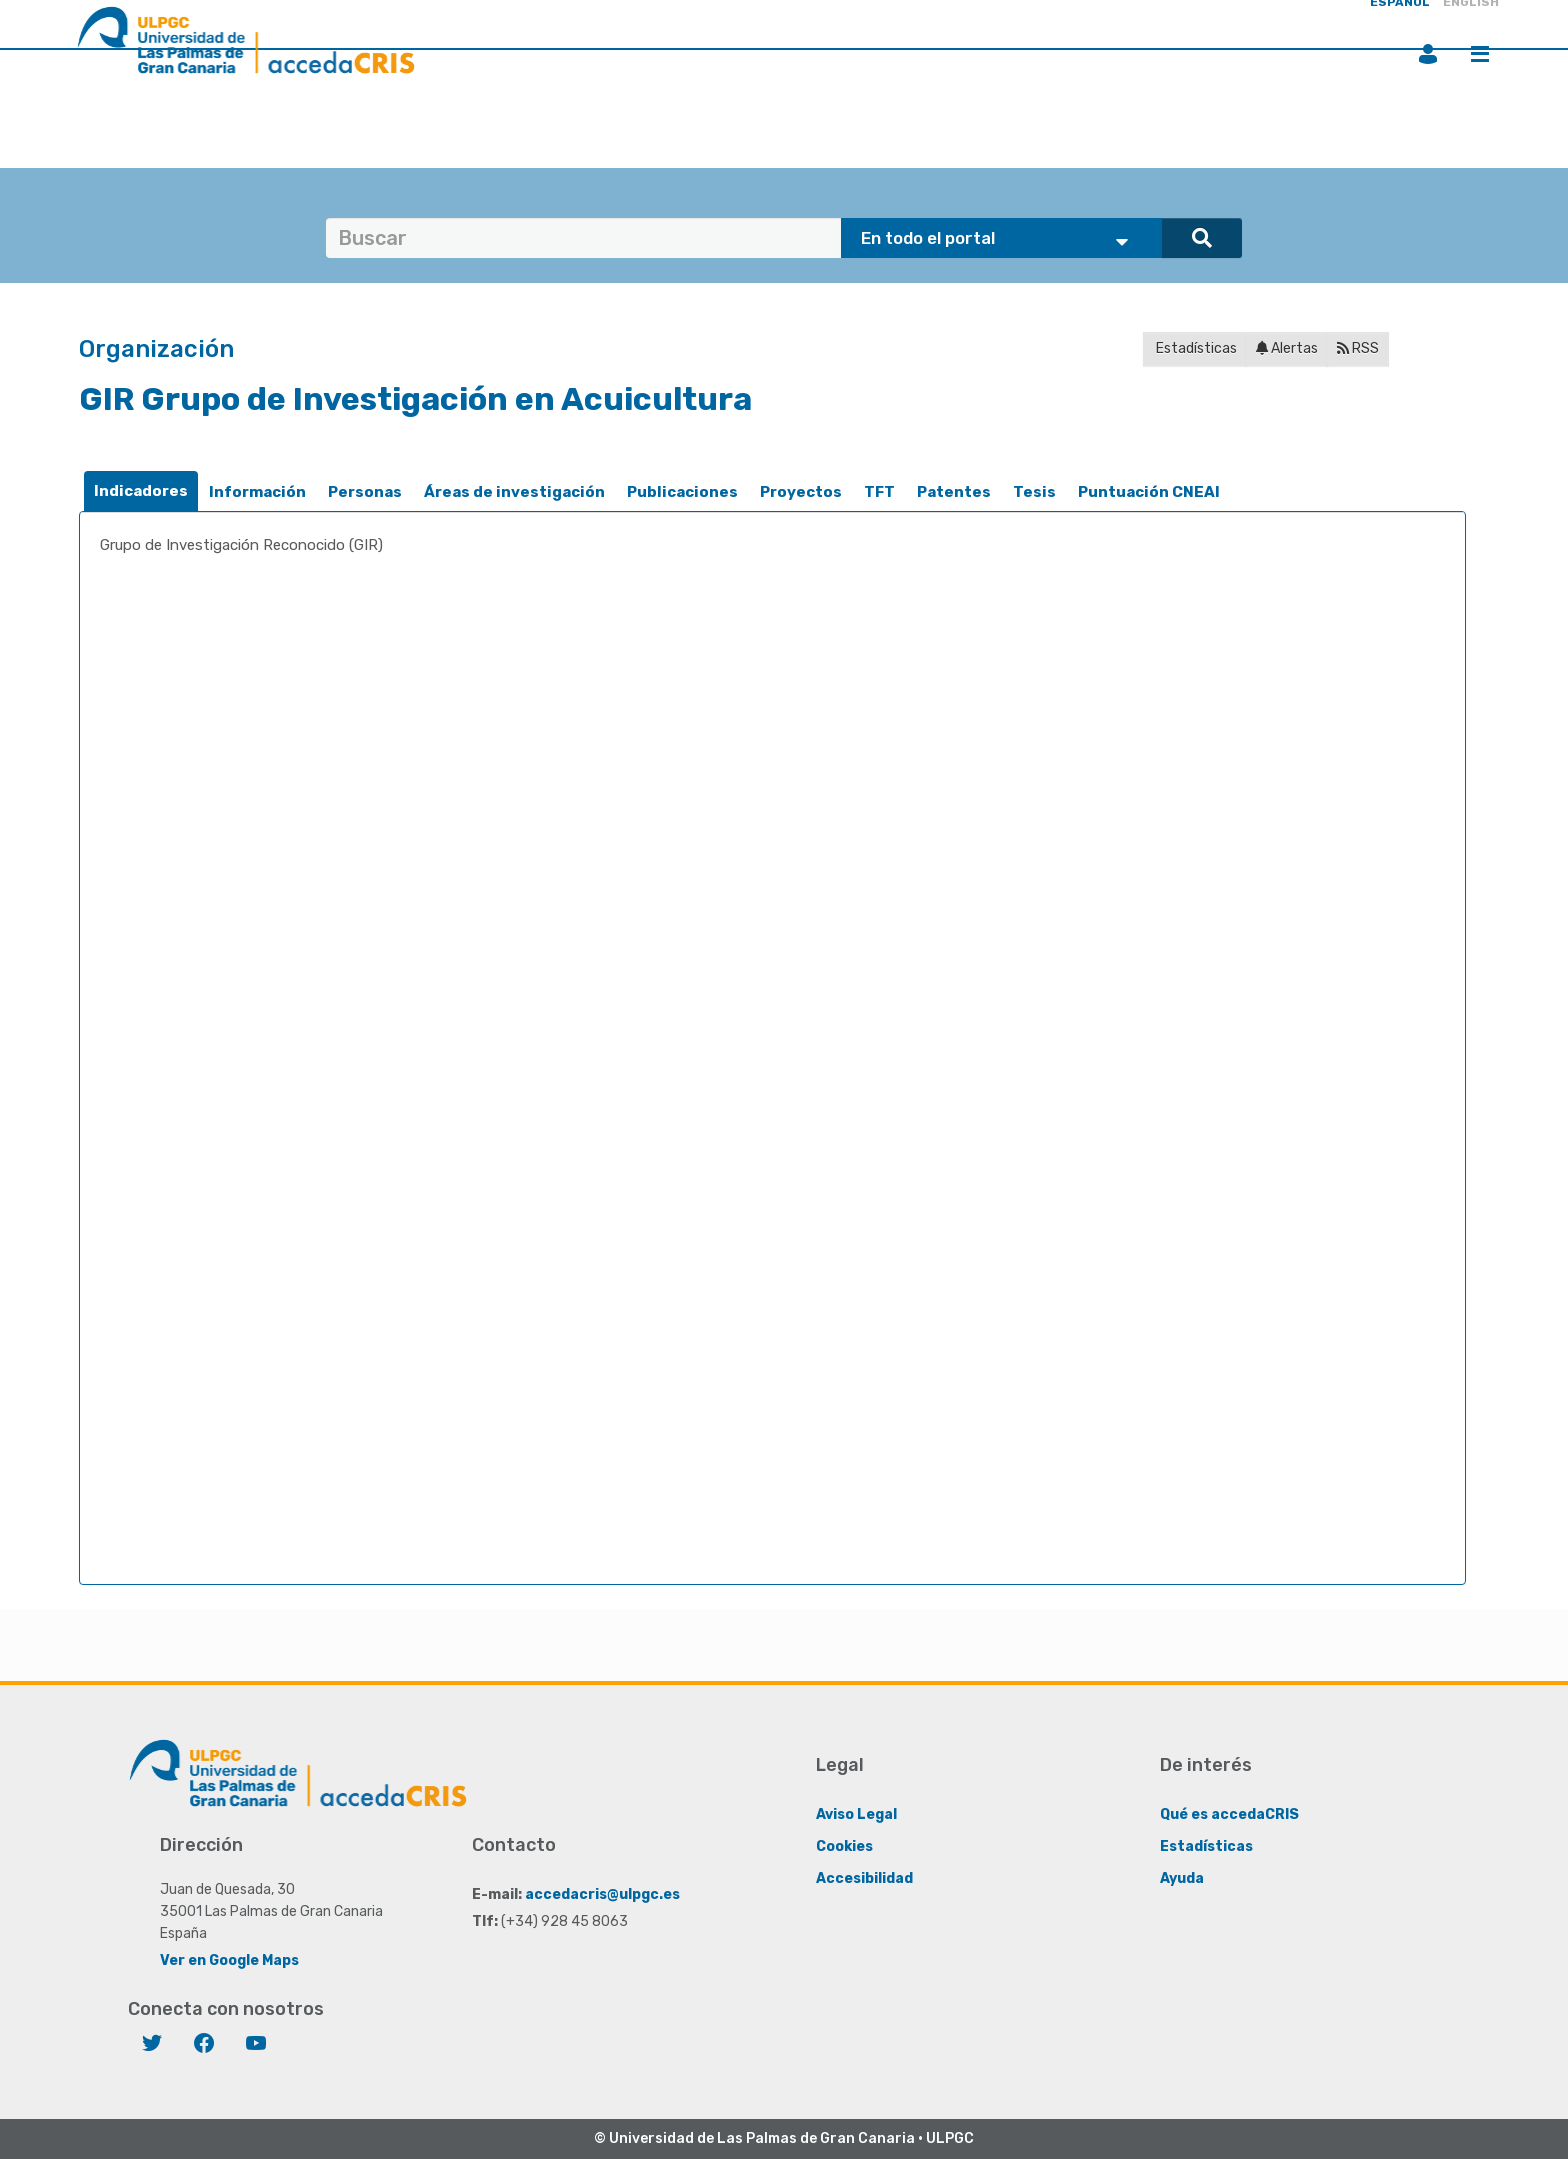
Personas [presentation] (365, 492)
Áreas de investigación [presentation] (514, 492)
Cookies (844, 1846)
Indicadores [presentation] (141, 491)
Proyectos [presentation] (801, 492)
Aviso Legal (856, 1814)
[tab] (141, 491)
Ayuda (1182, 1878)
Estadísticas (1195, 348)
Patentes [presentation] (954, 492)
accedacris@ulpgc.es (602, 1894)
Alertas (1287, 348)
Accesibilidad (864, 1878)
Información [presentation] (257, 492)
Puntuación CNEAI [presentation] (1149, 492)
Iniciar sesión (1428, 54)
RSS (1358, 348)
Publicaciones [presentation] (682, 492)
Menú (1480, 54)
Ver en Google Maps (229, 1960)
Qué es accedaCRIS (1229, 1814)
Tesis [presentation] (1034, 492)
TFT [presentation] (879, 492)
